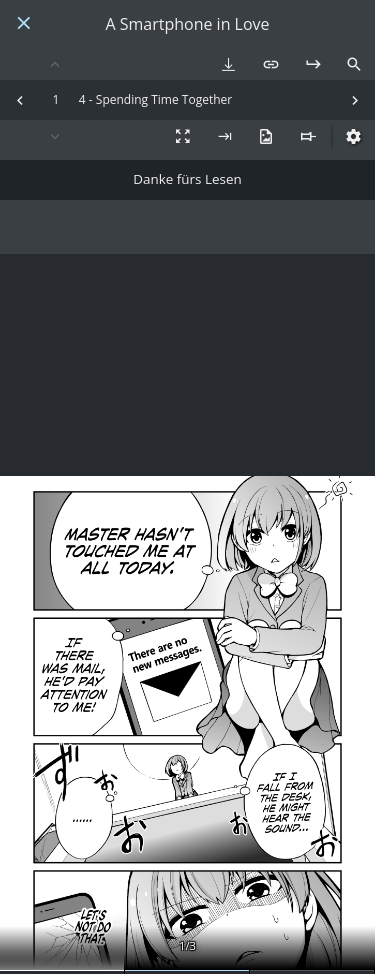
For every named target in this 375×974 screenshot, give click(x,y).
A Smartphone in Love (187, 24)
